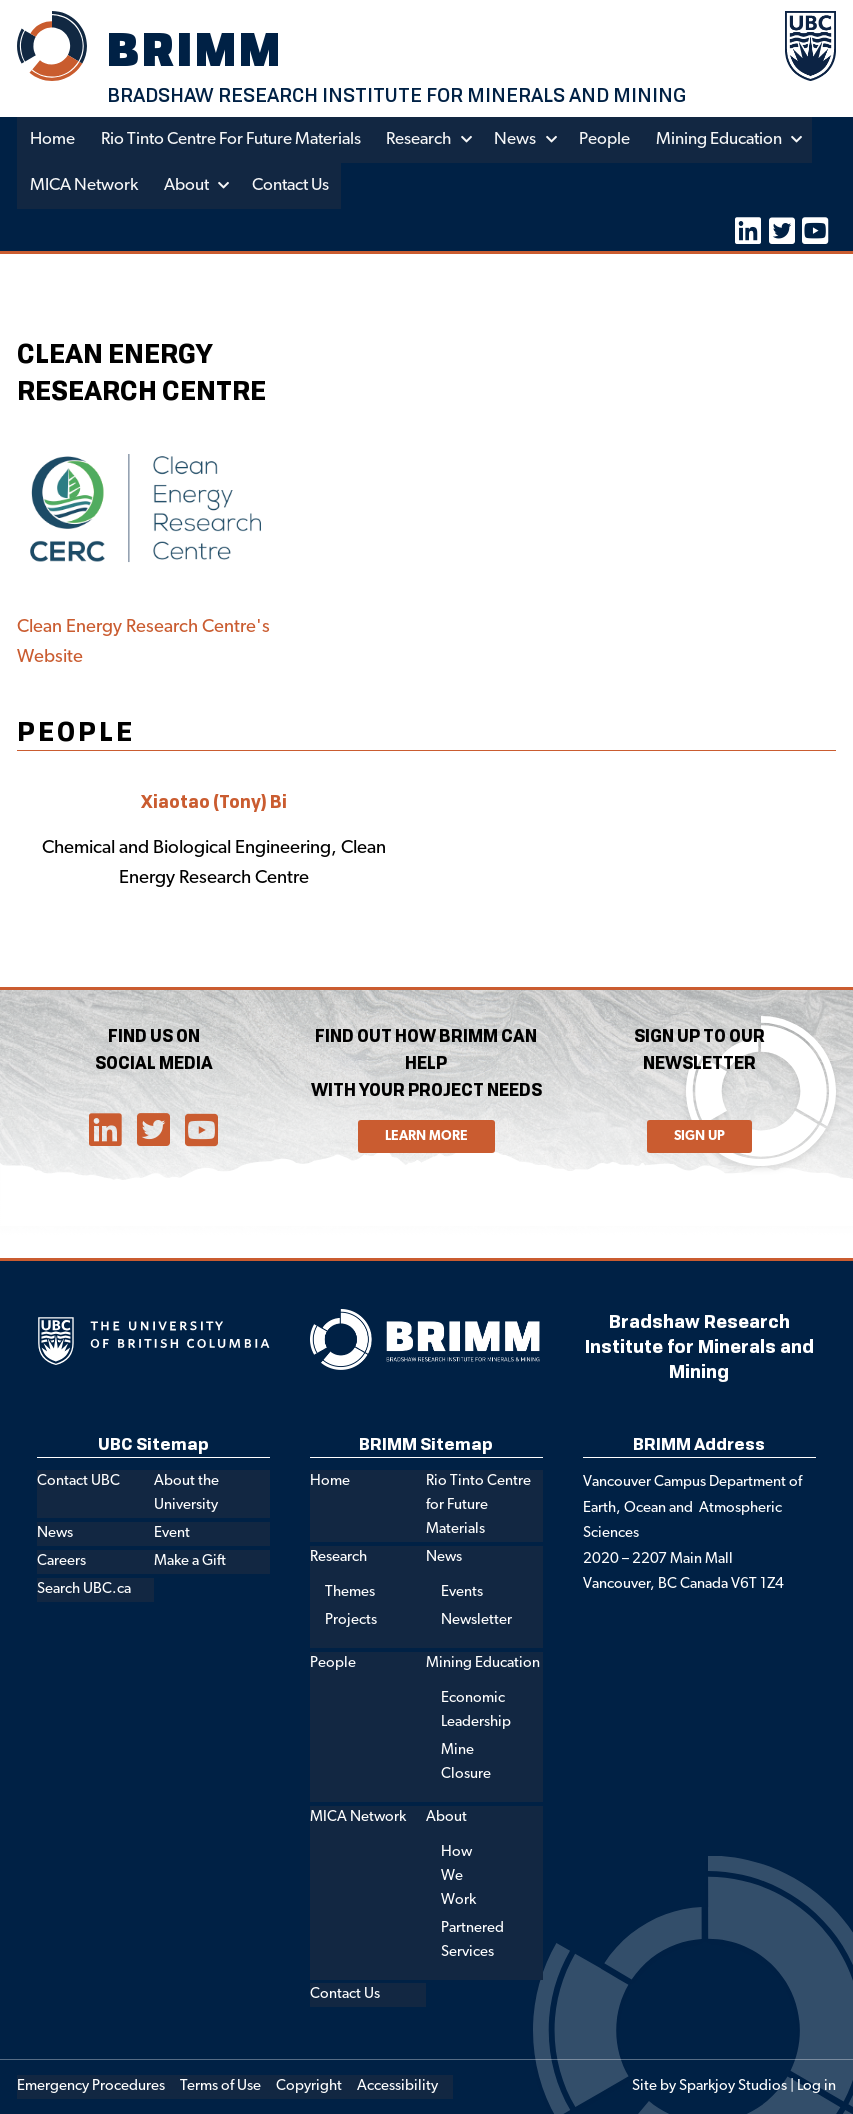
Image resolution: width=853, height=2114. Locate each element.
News (518, 139)
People (607, 139)
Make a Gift (190, 1561)
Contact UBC (78, 1481)
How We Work (458, 1876)
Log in (816, 2086)
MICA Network (84, 185)
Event (172, 1533)
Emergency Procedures (91, 2086)
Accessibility (397, 2086)
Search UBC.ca (84, 1588)
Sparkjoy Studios (733, 2086)
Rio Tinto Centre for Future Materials (232, 139)
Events (462, 1592)
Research (421, 139)
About (186, 185)
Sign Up (699, 1135)
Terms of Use (220, 2086)
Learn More (426, 1135)
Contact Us (291, 185)
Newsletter (476, 1620)
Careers (61, 1561)
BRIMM (196, 48)
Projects (351, 1620)
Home (52, 139)
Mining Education (722, 139)
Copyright (309, 2086)
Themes (350, 1592)
